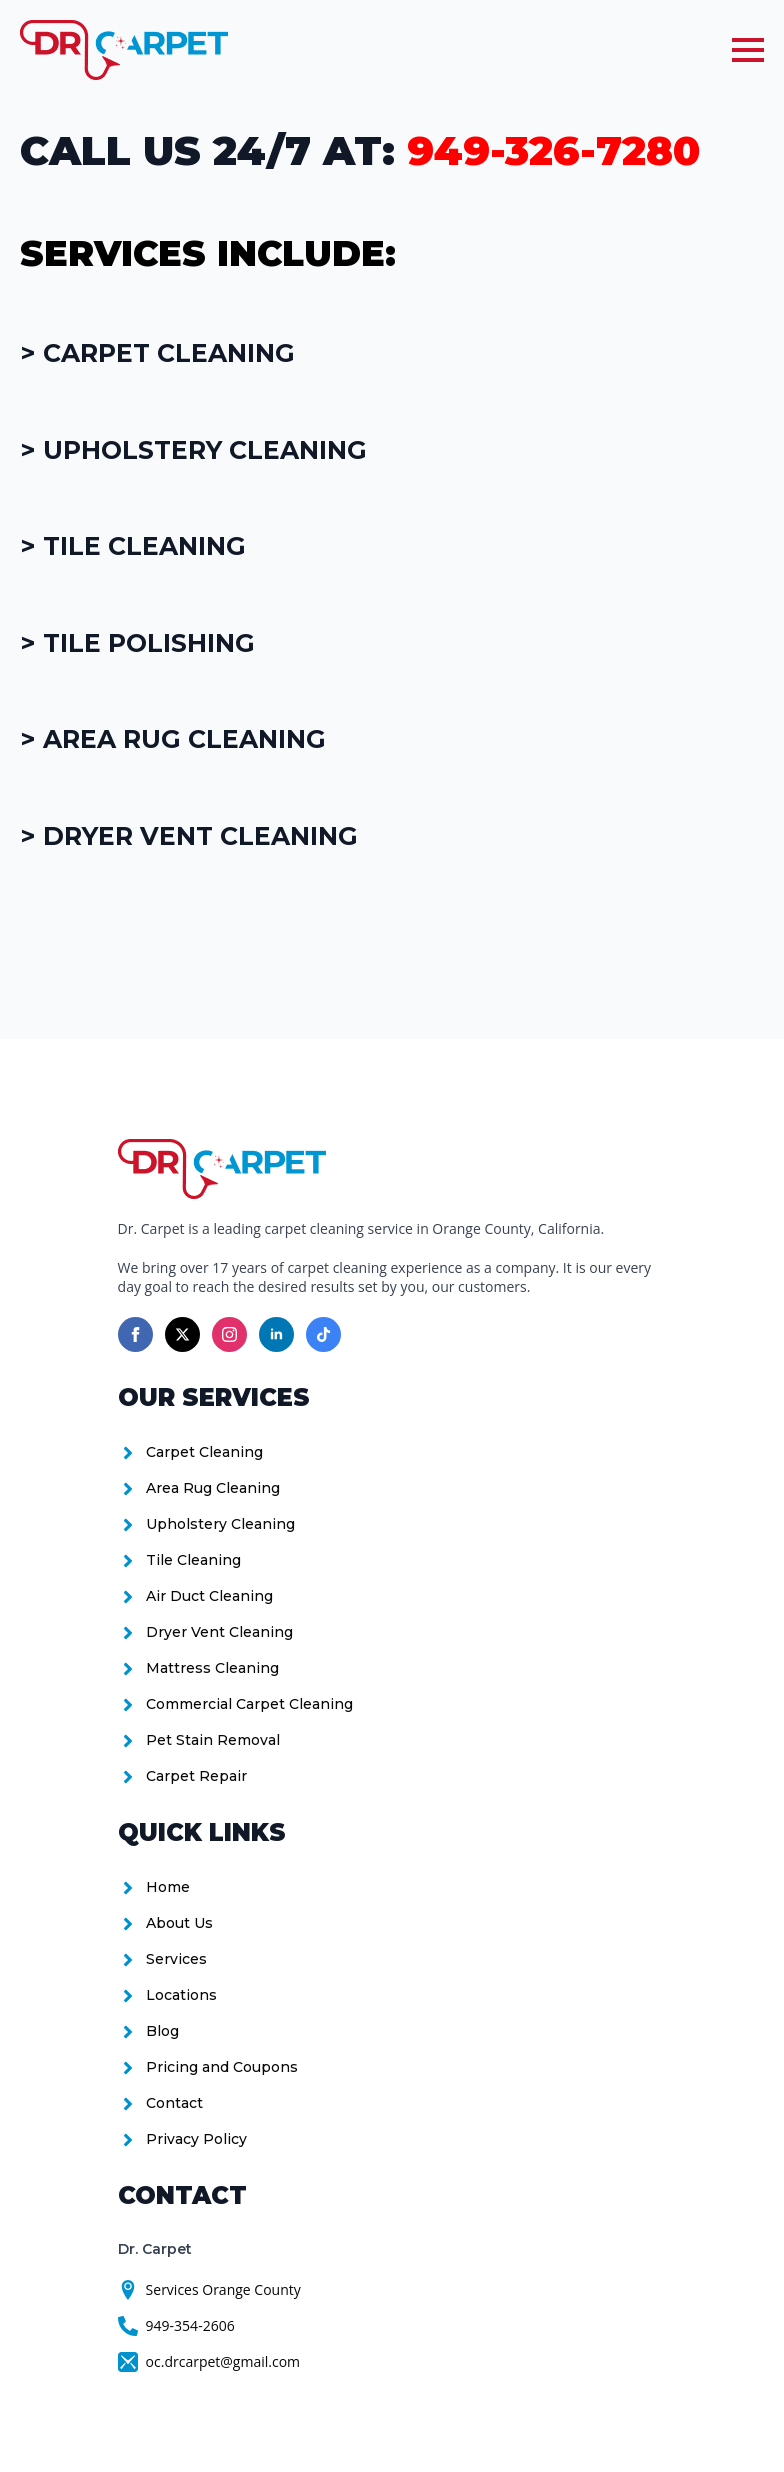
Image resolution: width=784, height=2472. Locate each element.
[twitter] (182, 1334)
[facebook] (135, 1334)
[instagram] (229, 1334)
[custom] (323, 1334)
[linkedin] (276, 1334)
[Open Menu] (748, 50)
